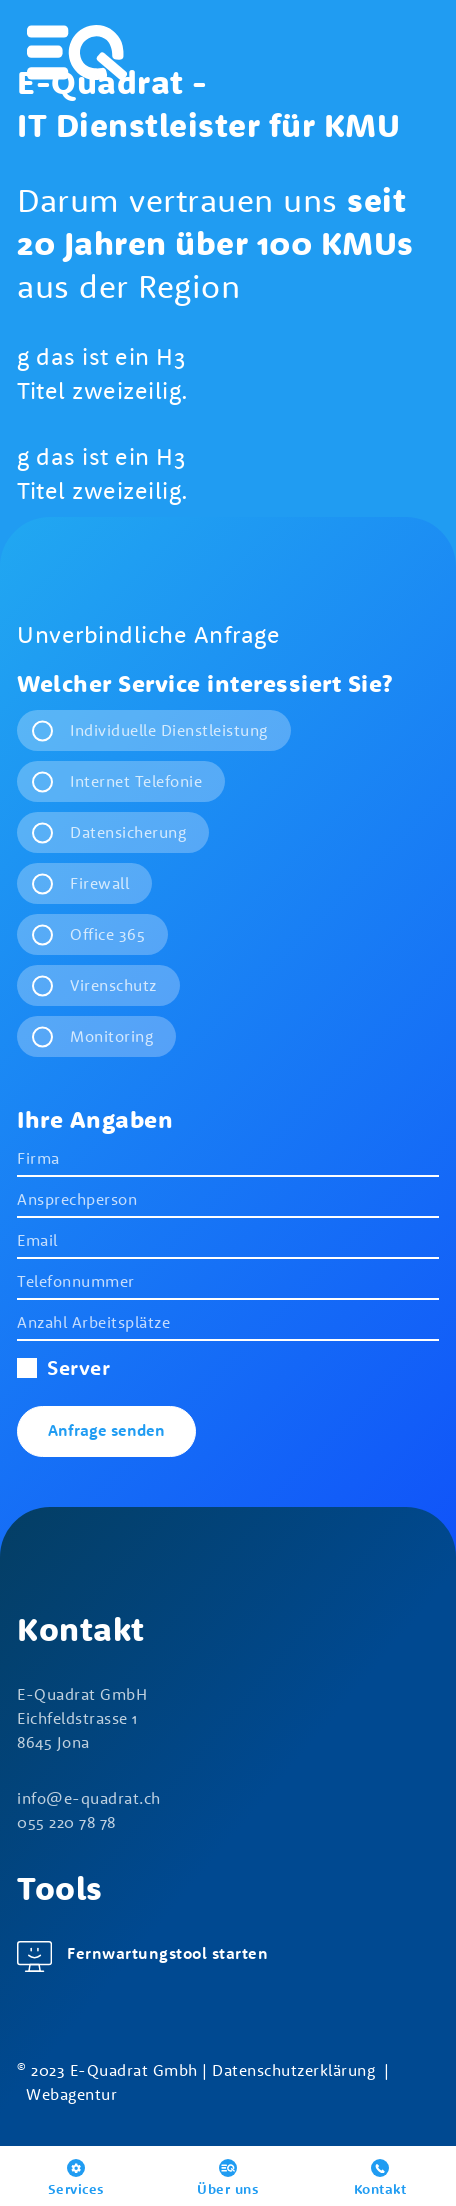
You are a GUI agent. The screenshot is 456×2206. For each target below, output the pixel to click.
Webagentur (71, 2094)
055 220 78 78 (66, 1822)
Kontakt (380, 2189)
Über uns (228, 2189)
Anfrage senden (106, 1430)
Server (63, 1367)
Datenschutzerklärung (293, 2070)
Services (76, 2189)
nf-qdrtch (89, 1798)
